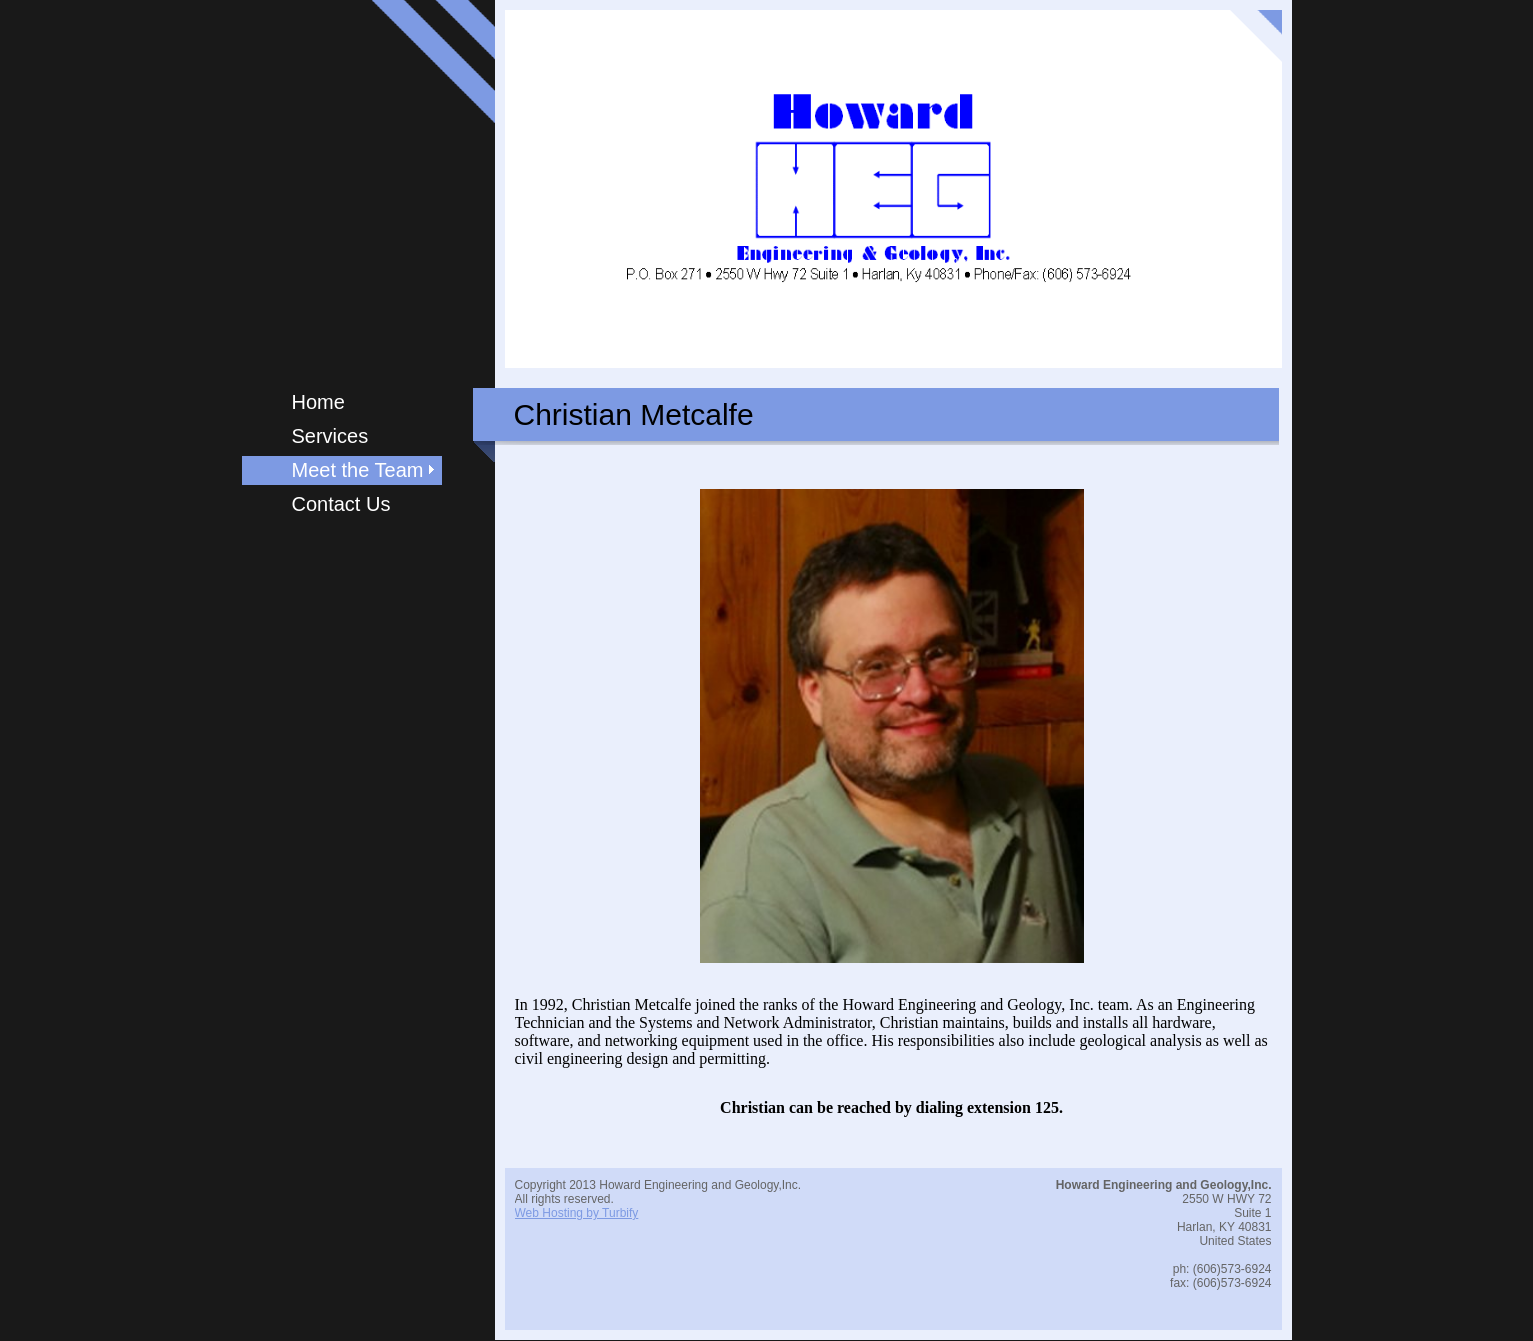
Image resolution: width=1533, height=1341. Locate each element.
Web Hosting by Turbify (577, 1213)
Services (330, 436)
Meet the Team (358, 470)
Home (318, 402)
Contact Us (341, 504)
